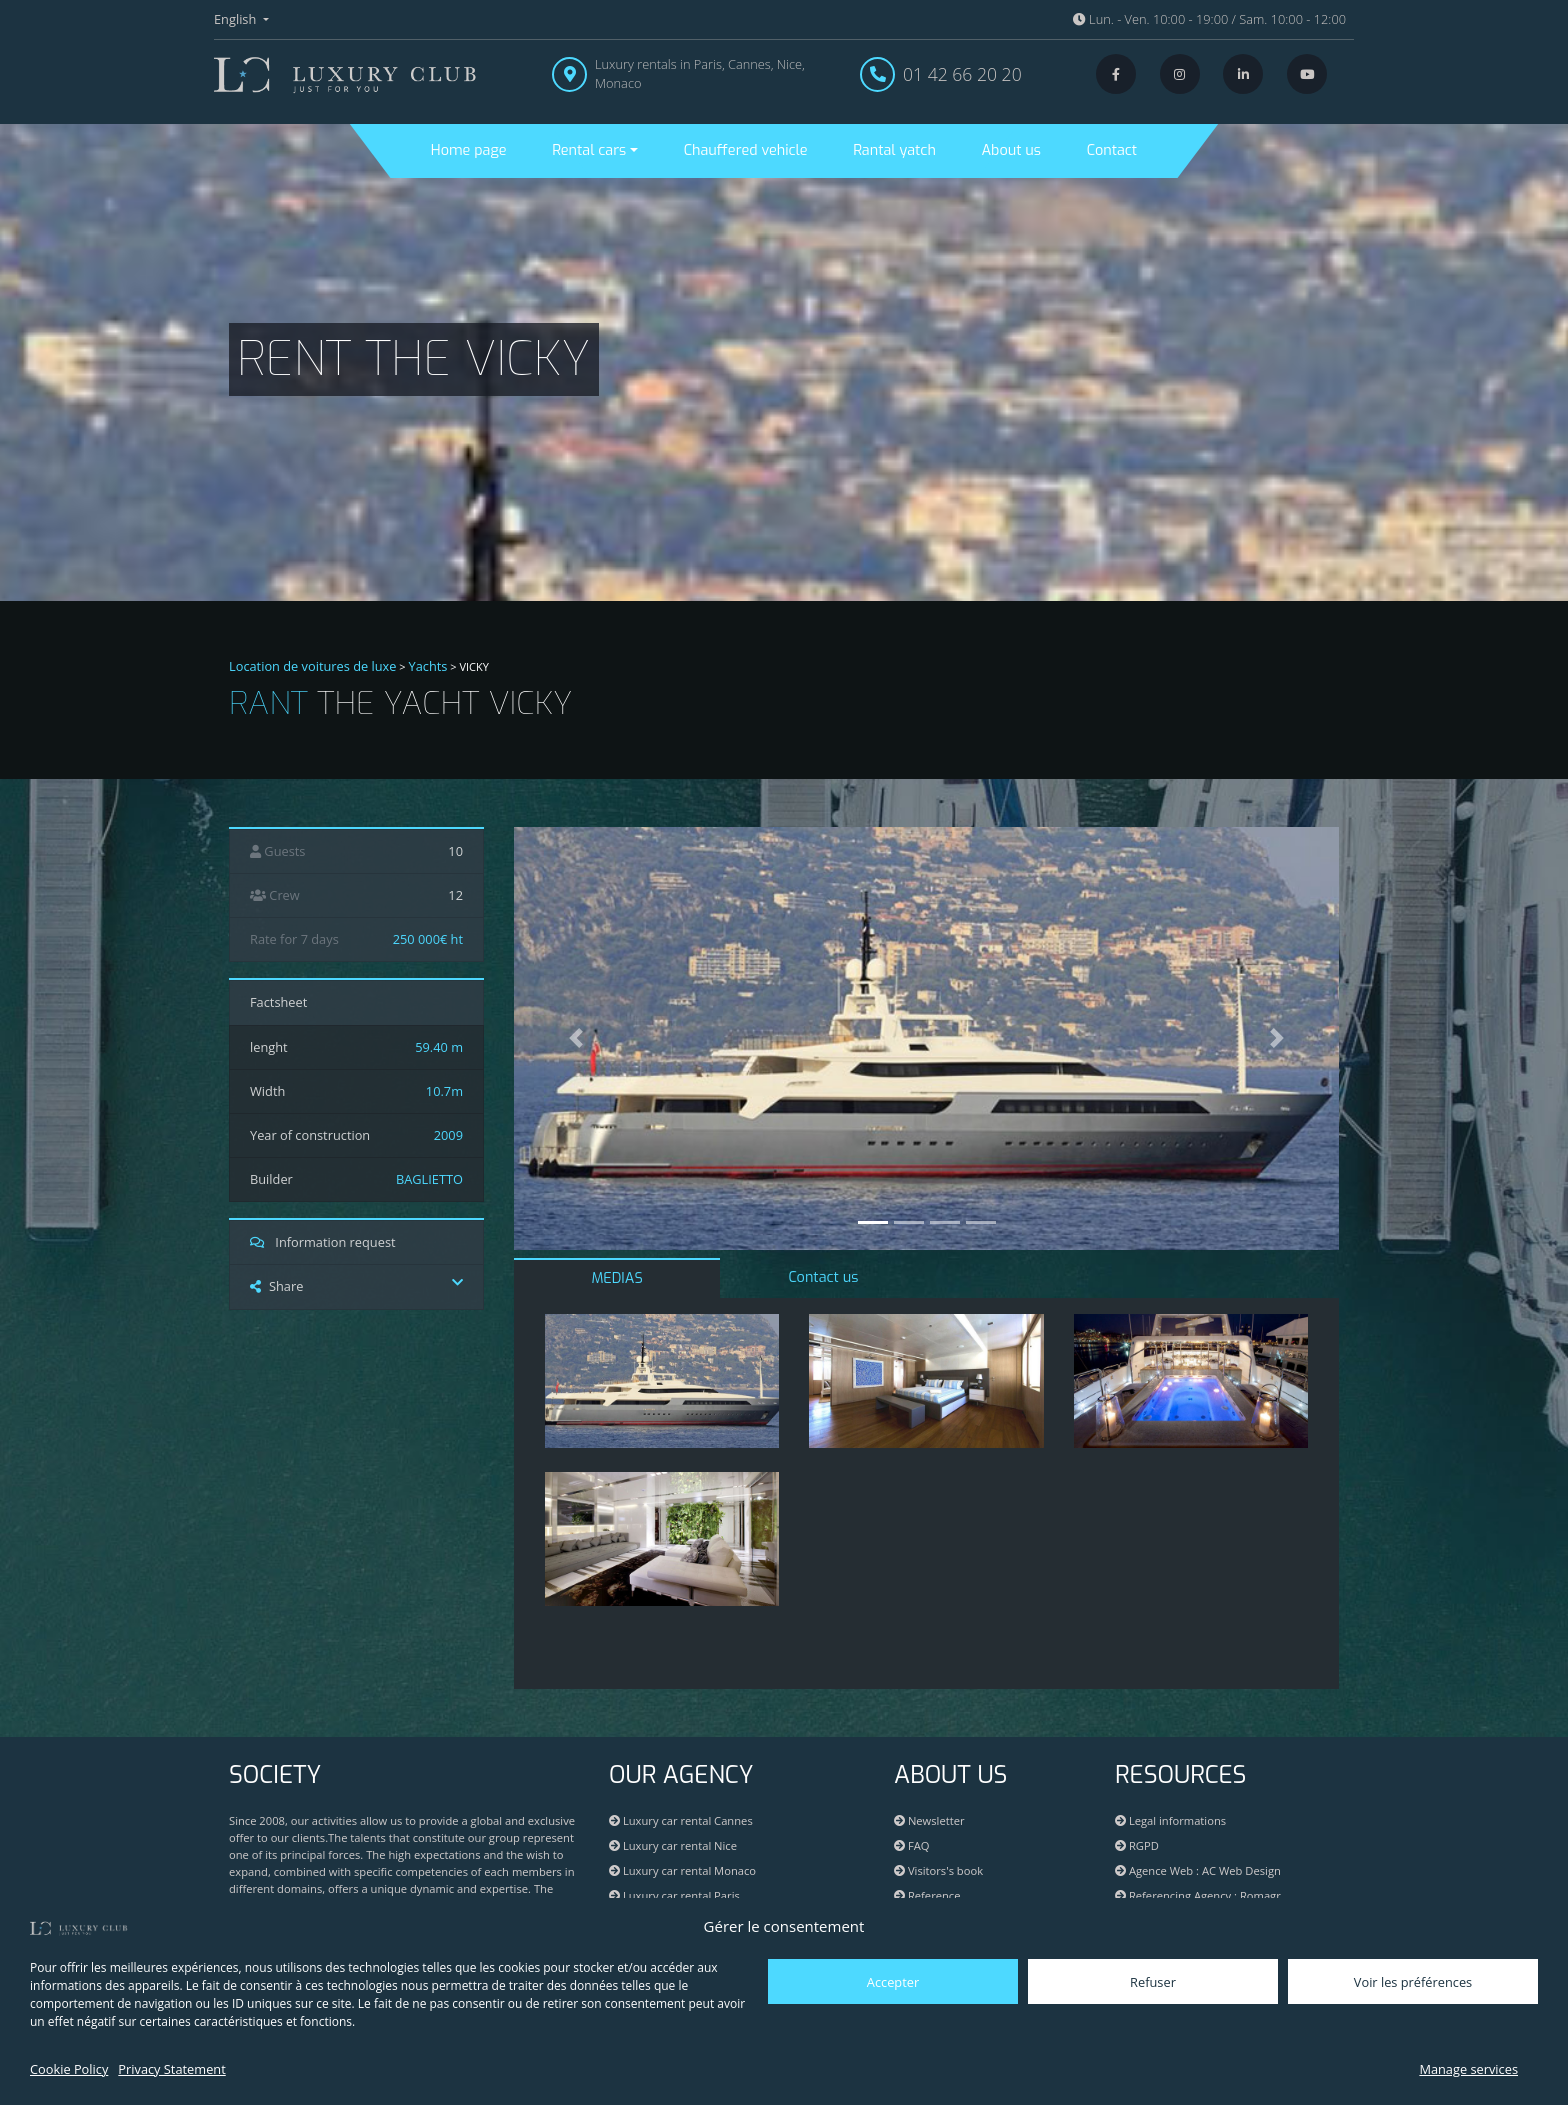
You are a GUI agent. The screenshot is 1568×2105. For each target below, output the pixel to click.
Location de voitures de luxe (313, 666)
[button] (576, 1038)
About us (1011, 150)
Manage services (1468, 2069)
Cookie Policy (69, 2069)
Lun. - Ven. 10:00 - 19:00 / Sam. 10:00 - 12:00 (1209, 19)
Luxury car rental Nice (673, 1845)
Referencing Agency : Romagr (1205, 1895)
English (237, 19)
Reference (927, 1895)
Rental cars (589, 150)
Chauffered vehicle (746, 150)
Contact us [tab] (823, 1277)
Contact (1112, 150)
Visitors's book (938, 1870)
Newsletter (929, 1820)
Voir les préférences (1413, 1982)
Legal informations (1170, 1820)
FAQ (911, 1845)
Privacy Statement (171, 2069)
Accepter (893, 1982)
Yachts (428, 666)
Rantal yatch (894, 150)
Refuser (1153, 1982)
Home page (469, 150)
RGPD (1137, 1845)
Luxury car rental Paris (674, 1895)
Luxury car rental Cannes (681, 1820)
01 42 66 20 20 (962, 74)
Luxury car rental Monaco (682, 1870)
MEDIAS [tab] (617, 1278)
